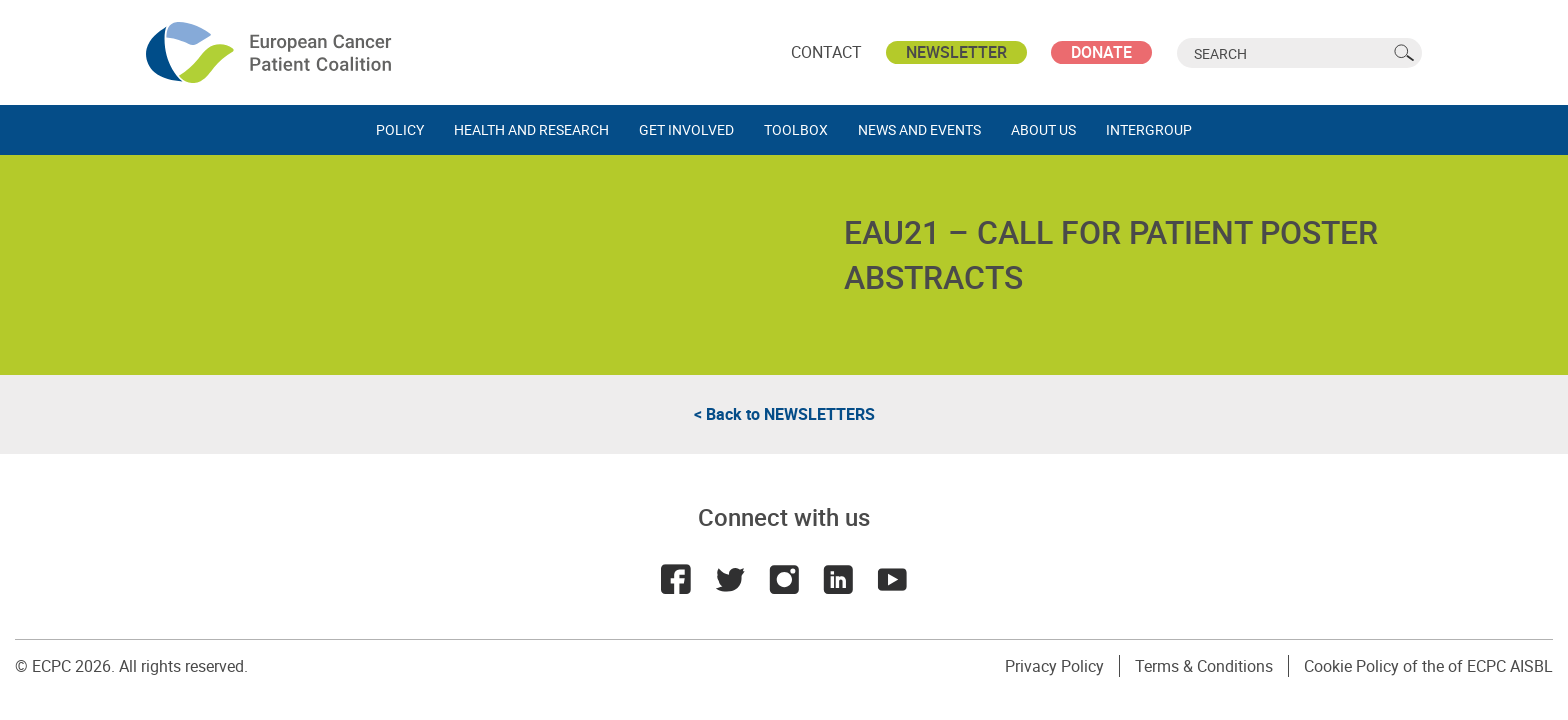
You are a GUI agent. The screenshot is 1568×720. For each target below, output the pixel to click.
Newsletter (956, 52)
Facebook (676, 579)
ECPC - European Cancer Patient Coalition (271, 52)
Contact (826, 52)
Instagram (784, 579)
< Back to (784, 414)
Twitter (730, 579)
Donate (1101, 52)
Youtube (892, 579)
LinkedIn (838, 579)
